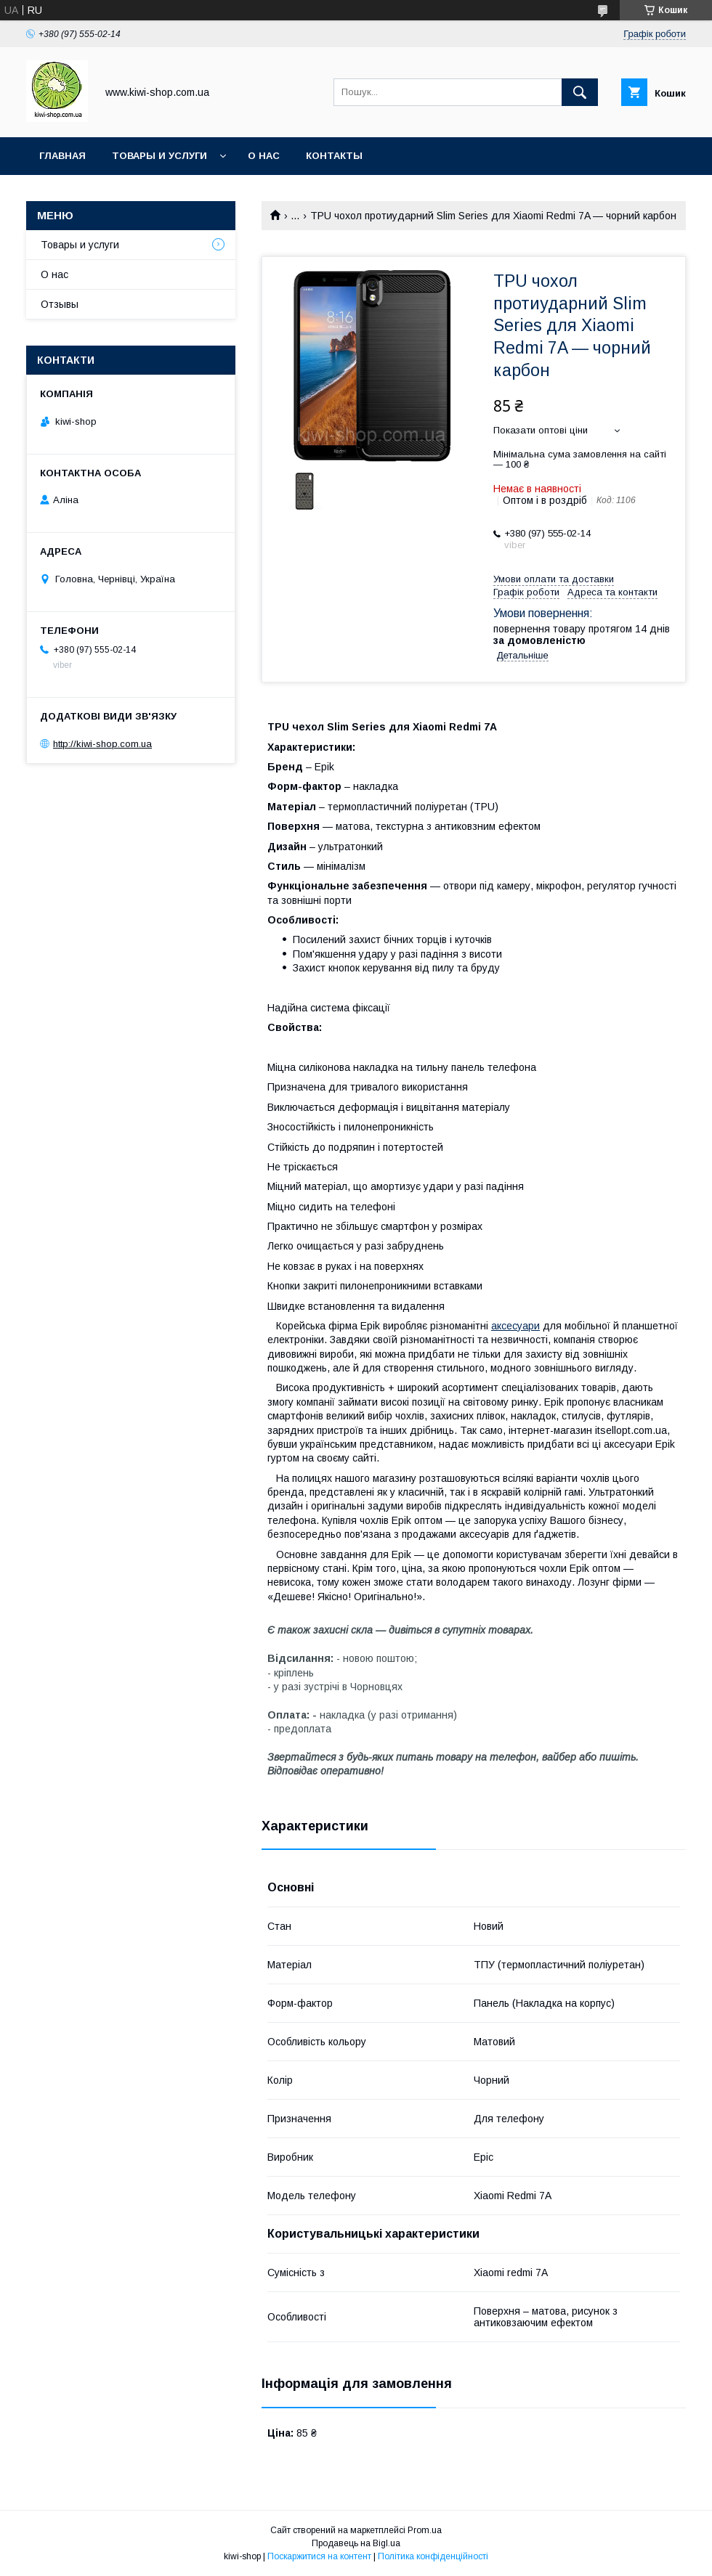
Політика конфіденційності (433, 2556)
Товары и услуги (159, 155)
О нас (264, 155)
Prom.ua (425, 2530)
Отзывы (59, 304)
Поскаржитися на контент (319, 2556)
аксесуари (515, 1326)
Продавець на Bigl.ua (356, 2543)
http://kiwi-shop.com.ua (102, 743)
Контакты (334, 155)
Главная (62, 155)
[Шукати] (580, 92)
